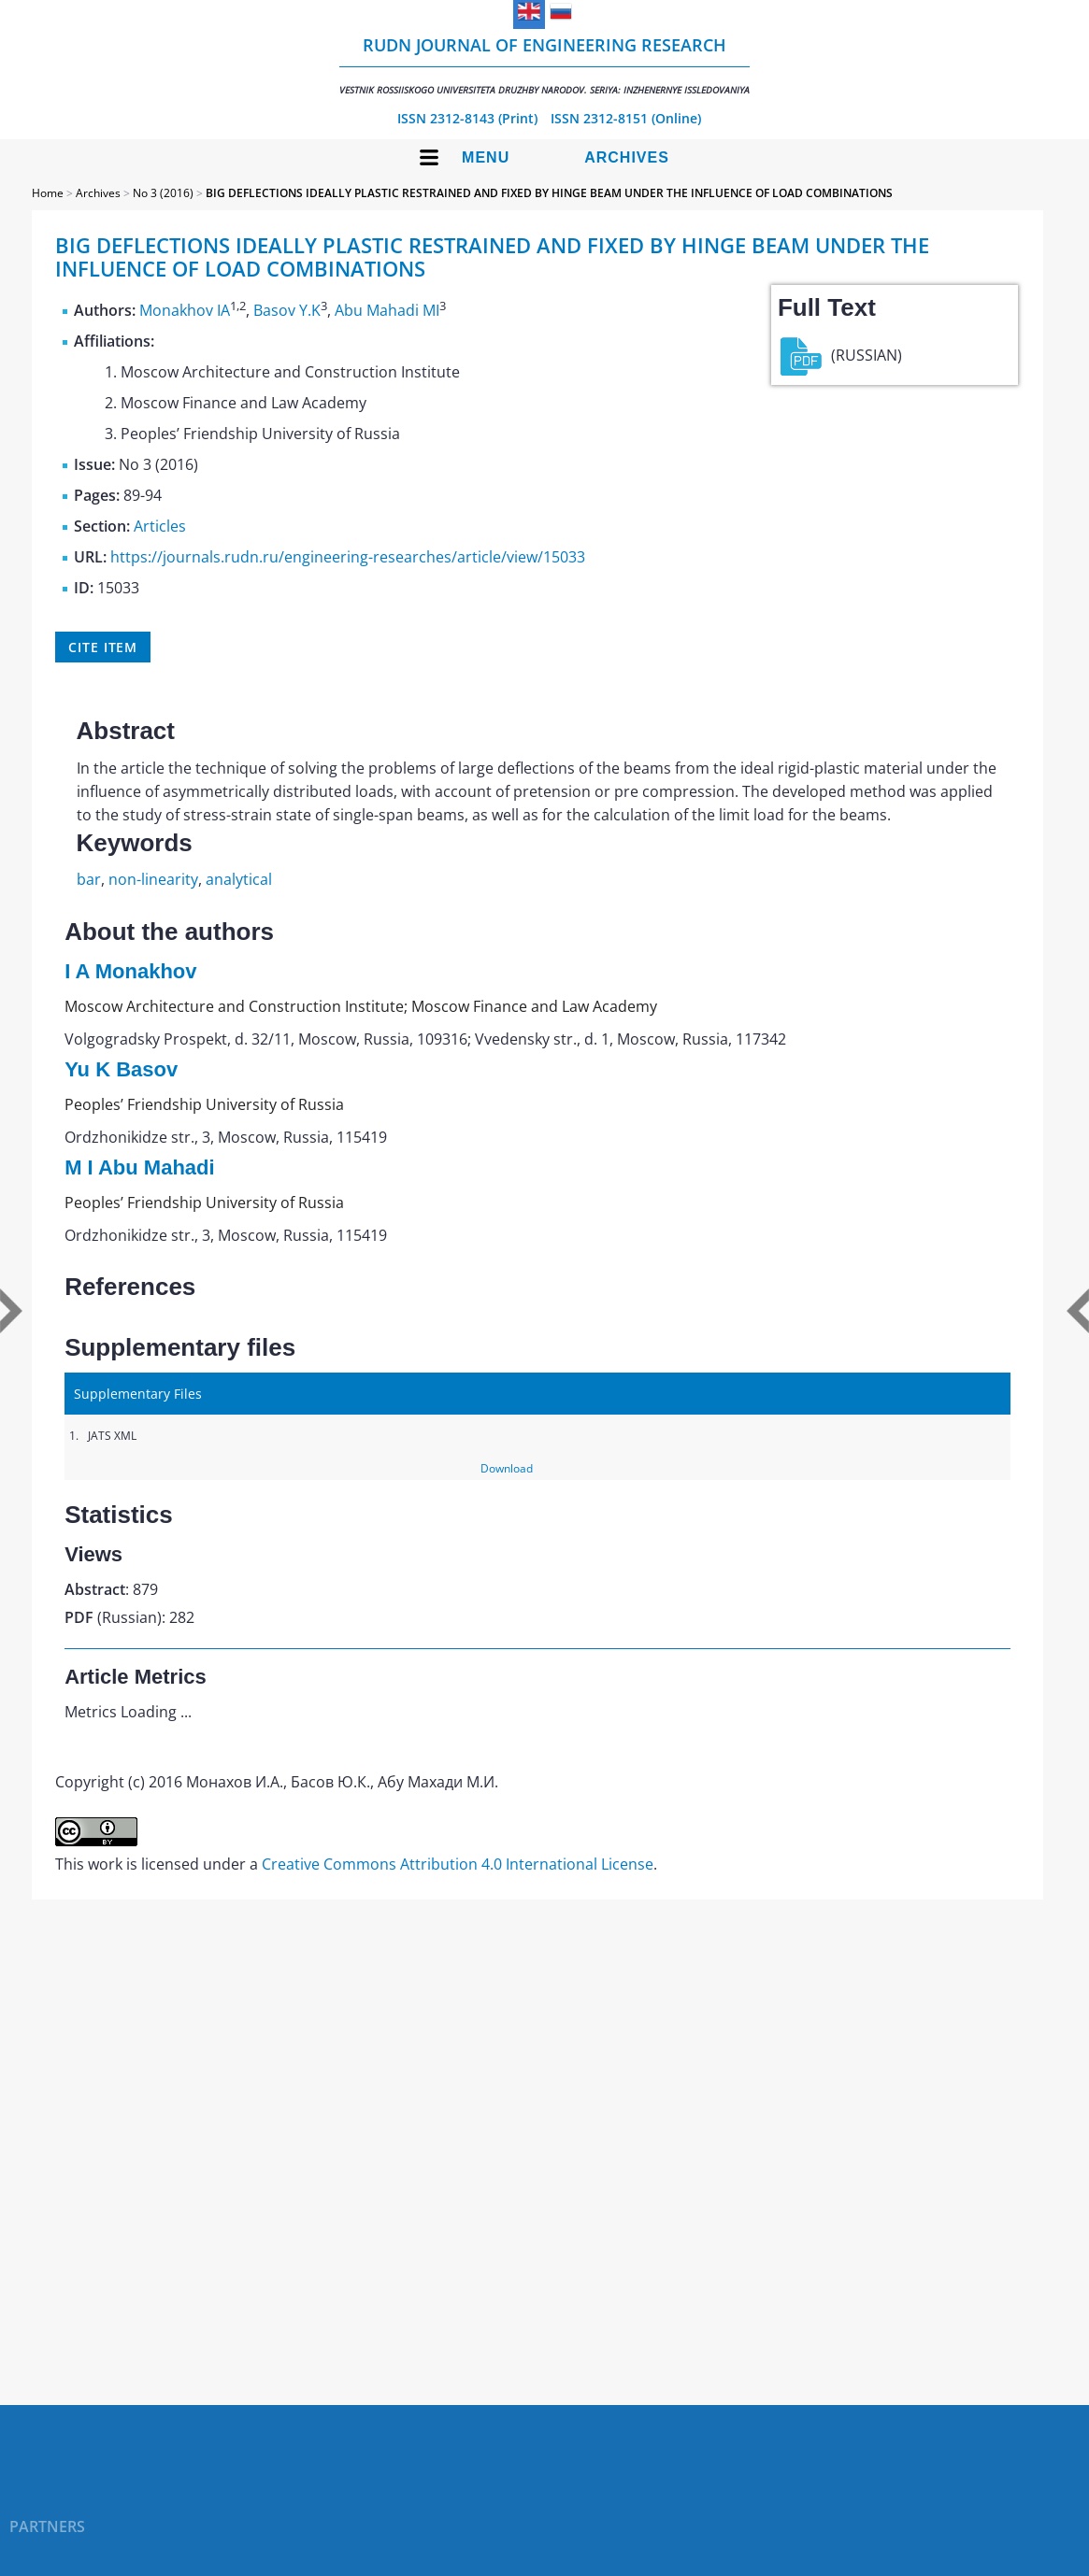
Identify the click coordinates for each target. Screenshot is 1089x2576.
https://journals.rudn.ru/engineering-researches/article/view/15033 (347, 557)
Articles (160, 526)
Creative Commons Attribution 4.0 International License (457, 1864)
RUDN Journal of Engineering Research (544, 65)
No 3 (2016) (163, 193)
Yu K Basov (121, 1069)
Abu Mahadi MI (387, 310)
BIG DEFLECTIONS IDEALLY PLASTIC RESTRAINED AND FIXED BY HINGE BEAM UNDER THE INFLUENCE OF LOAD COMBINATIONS (549, 193)
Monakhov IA (184, 310)
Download (506, 1468)
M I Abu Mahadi (139, 1167)
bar (89, 879)
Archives (626, 157)
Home (48, 193)
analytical (239, 879)
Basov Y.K (287, 310)
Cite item (102, 647)
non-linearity (153, 879)
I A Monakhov (130, 971)
